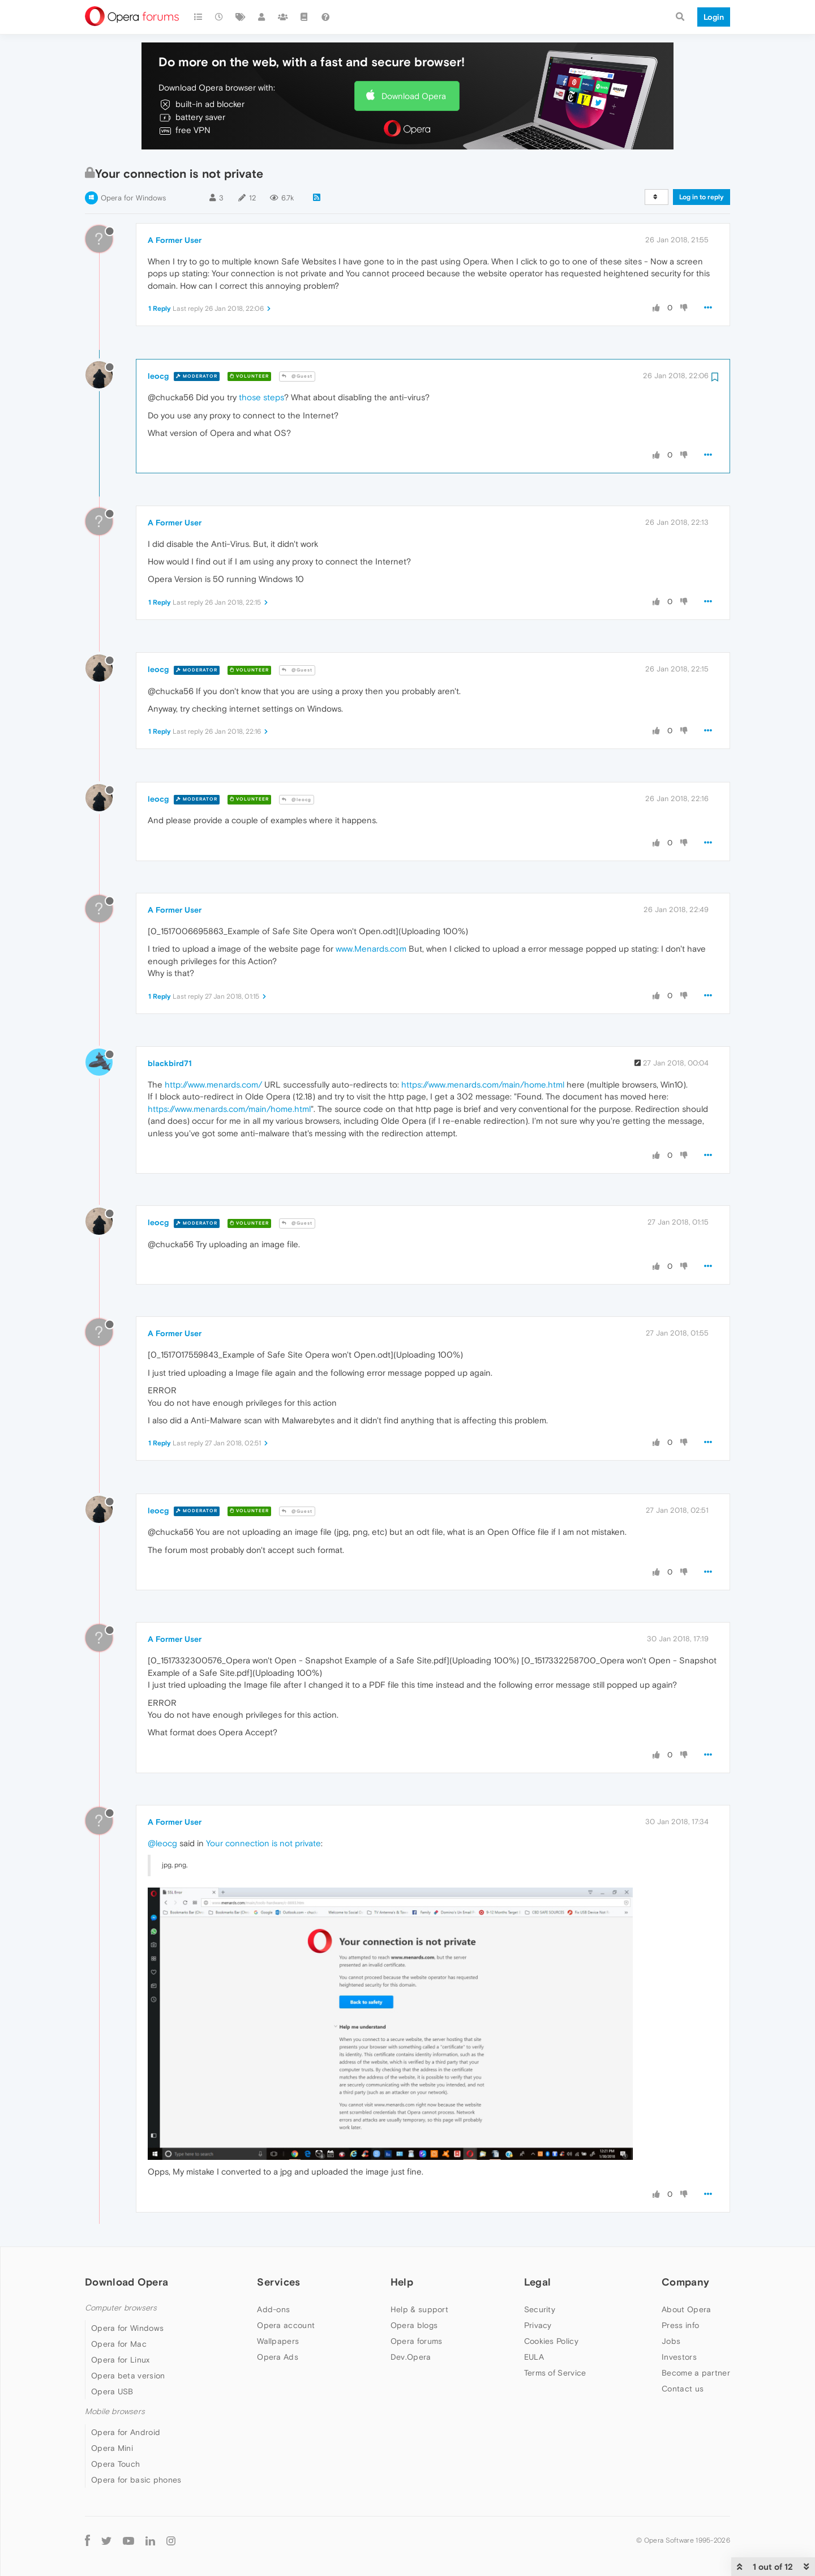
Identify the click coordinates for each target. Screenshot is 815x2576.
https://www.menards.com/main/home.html (482, 1084)
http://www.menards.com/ (213, 1084)
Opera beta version (128, 2375)
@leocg (296, 799)
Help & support (419, 2309)
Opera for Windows (133, 198)
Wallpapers (278, 2341)
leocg (158, 375)
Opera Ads (277, 2356)
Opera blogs (414, 2325)
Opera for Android (125, 2432)
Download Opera (413, 96)
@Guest (297, 376)
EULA (534, 2356)
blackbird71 (170, 1063)
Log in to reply (701, 197)
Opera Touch (115, 2463)
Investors (679, 2356)
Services (278, 2282)
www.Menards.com (371, 948)
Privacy (538, 2325)
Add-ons (273, 2309)
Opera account (286, 2325)
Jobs (671, 2341)
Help (402, 2282)
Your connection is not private (263, 1843)
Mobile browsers (115, 2411)
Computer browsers (121, 2308)
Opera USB (112, 2391)
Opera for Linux (120, 2359)
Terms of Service (555, 2372)
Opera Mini (112, 2448)
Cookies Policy (551, 2341)
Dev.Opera (411, 2356)
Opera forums (417, 2341)
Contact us (683, 2388)
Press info (680, 2325)
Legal (537, 2282)
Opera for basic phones (136, 2479)
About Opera (686, 2309)
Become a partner (696, 2372)
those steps (261, 397)
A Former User (174, 240)
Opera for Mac (119, 2343)
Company (685, 2282)
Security (539, 2309)
